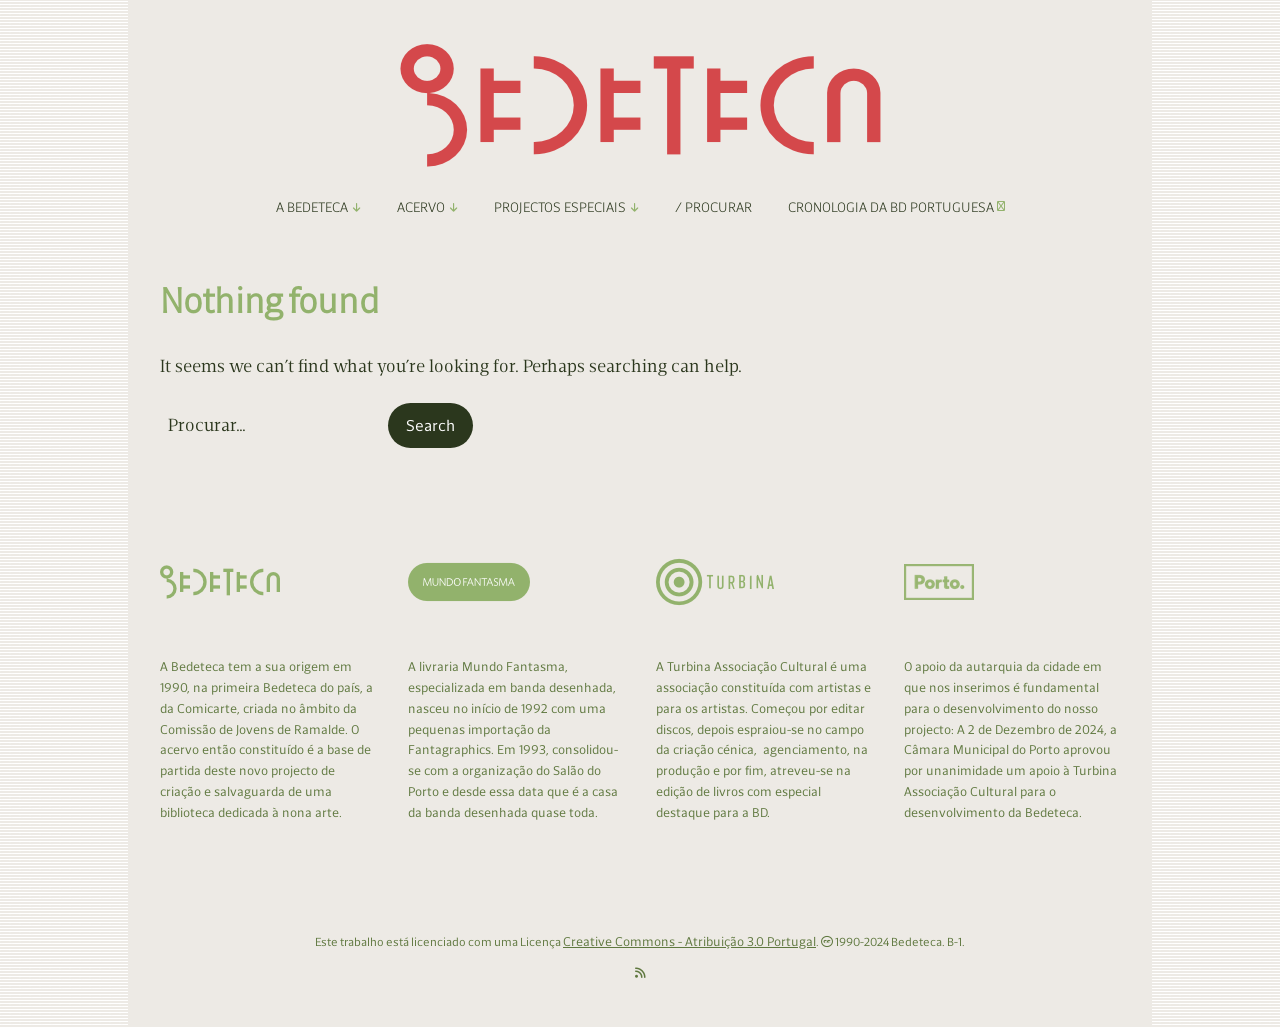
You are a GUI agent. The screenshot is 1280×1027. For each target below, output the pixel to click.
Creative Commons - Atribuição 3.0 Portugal (689, 941)
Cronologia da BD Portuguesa (896, 207)
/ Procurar (713, 207)
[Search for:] (272, 425)
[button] (430, 426)
